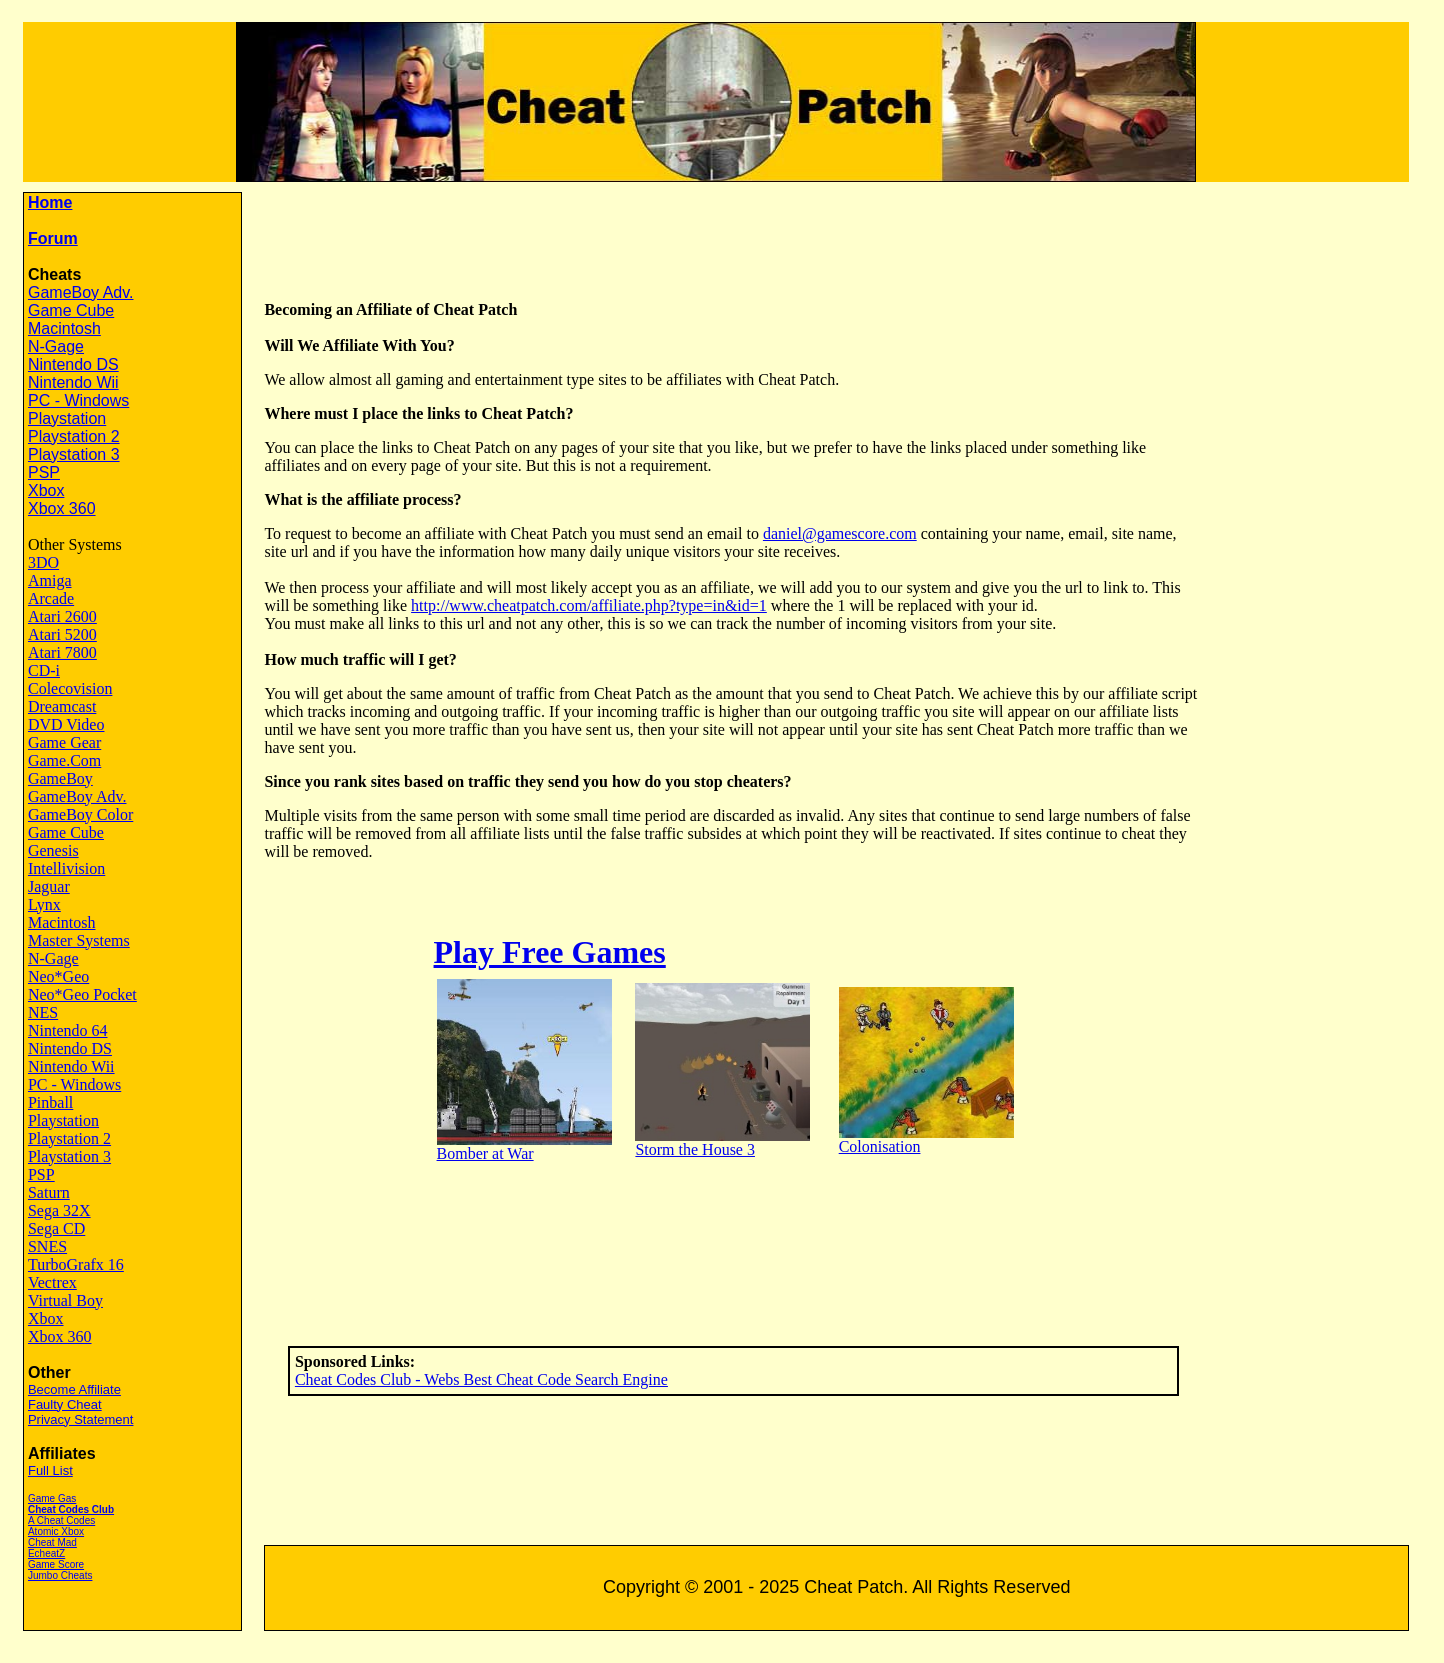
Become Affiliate (74, 1389)
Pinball (50, 1102)
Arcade (51, 598)
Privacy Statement (81, 1419)
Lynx (44, 904)
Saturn (49, 1192)
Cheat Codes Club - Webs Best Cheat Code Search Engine (481, 1379)
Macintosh (64, 328)
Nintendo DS (73, 364)
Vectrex (52, 1282)
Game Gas (52, 1498)
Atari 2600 (62, 616)
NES (43, 1012)
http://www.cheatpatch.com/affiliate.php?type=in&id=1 (589, 605)
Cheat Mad (52, 1542)
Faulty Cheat (65, 1404)
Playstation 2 (74, 436)
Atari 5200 (62, 634)
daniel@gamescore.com (840, 533)
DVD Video (66, 724)
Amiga (50, 580)
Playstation (67, 418)
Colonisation (880, 1146)
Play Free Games (550, 952)
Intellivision (66, 868)
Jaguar (49, 886)
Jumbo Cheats (60, 1575)
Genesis (53, 850)
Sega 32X (59, 1210)
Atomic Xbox (56, 1531)
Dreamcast (62, 706)
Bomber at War (485, 1153)
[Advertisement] (850, 237)
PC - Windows (78, 400)
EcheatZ (46, 1553)
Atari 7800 (62, 652)
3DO (43, 562)
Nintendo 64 (68, 1030)
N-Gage (56, 346)
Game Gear (64, 742)
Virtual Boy (65, 1300)
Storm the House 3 (695, 1149)
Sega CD (56, 1228)
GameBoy (60, 778)
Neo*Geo (58, 976)
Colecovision (70, 688)
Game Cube (71, 310)
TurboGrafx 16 (76, 1264)
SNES (47, 1246)
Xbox (46, 490)
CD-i (44, 670)
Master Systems (79, 940)
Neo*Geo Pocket (82, 994)
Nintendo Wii (73, 382)
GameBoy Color (80, 814)
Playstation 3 (74, 454)
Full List (50, 1470)
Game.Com (64, 760)
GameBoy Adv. (81, 292)
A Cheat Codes (61, 1520)
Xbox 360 (62, 508)
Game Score (56, 1564)
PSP (44, 472)
